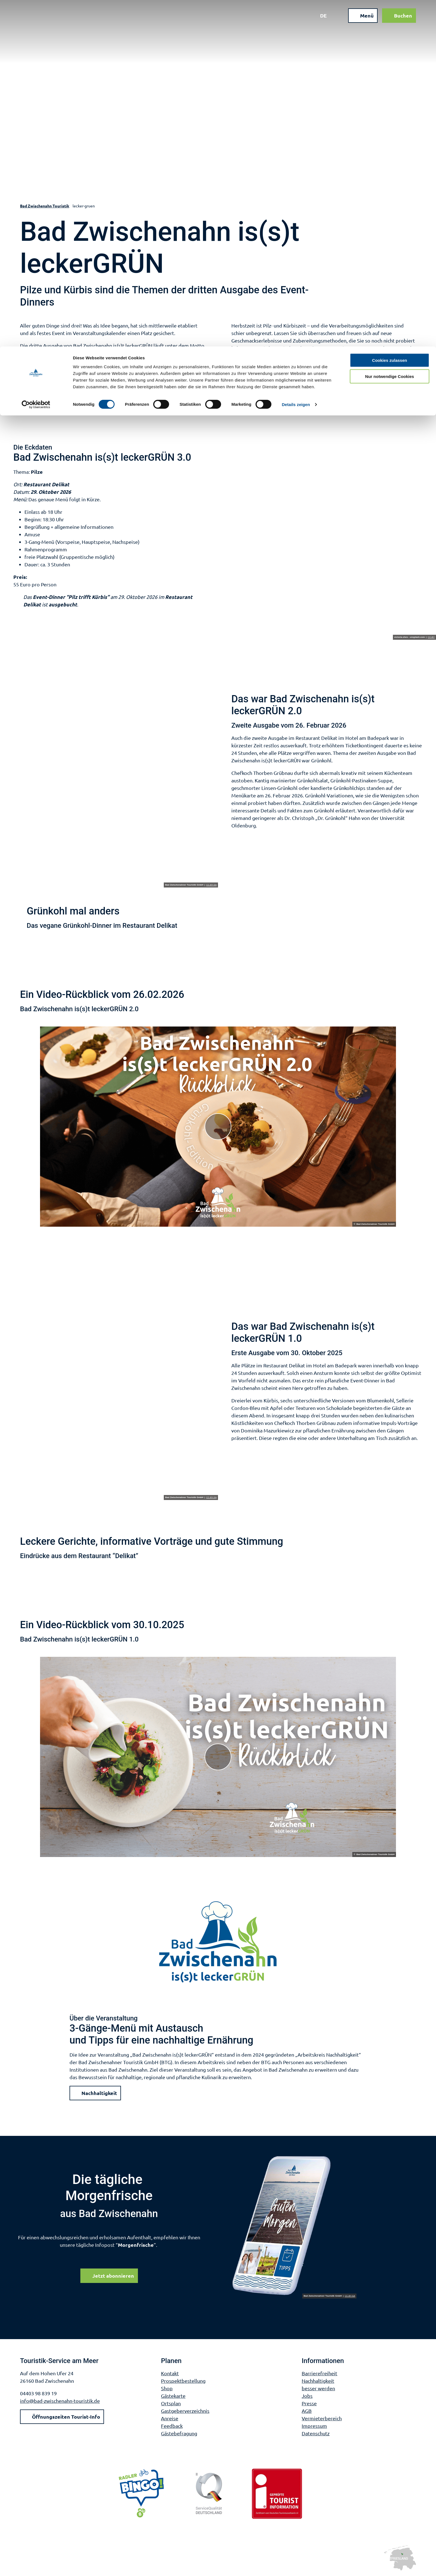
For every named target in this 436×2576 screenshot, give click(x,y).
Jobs (307, 2396)
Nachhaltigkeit (318, 2381)
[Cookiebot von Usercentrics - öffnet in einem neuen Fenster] (36, 58)
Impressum (314, 2426)
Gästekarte (173, 2396)
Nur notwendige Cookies (389, 30)
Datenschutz (316, 2433)
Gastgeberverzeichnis (185, 2411)
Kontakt (170, 2373)
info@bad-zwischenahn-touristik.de (60, 2401)
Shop (167, 2388)
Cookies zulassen (389, 13)
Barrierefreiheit (319, 2373)
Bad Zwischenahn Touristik (44, 205)
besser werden (318, 2388)
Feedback (172, 2426)
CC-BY (431, 637)
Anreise (169, 2418)
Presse (309, 2403)
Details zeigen (296, 58)
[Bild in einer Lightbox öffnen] (293, 2226)
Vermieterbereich (322, 2418)
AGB (307, 2411)
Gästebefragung (179, 2433)
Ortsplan (171, 2403)
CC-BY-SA (211, 885)
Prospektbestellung (183, 2381)
